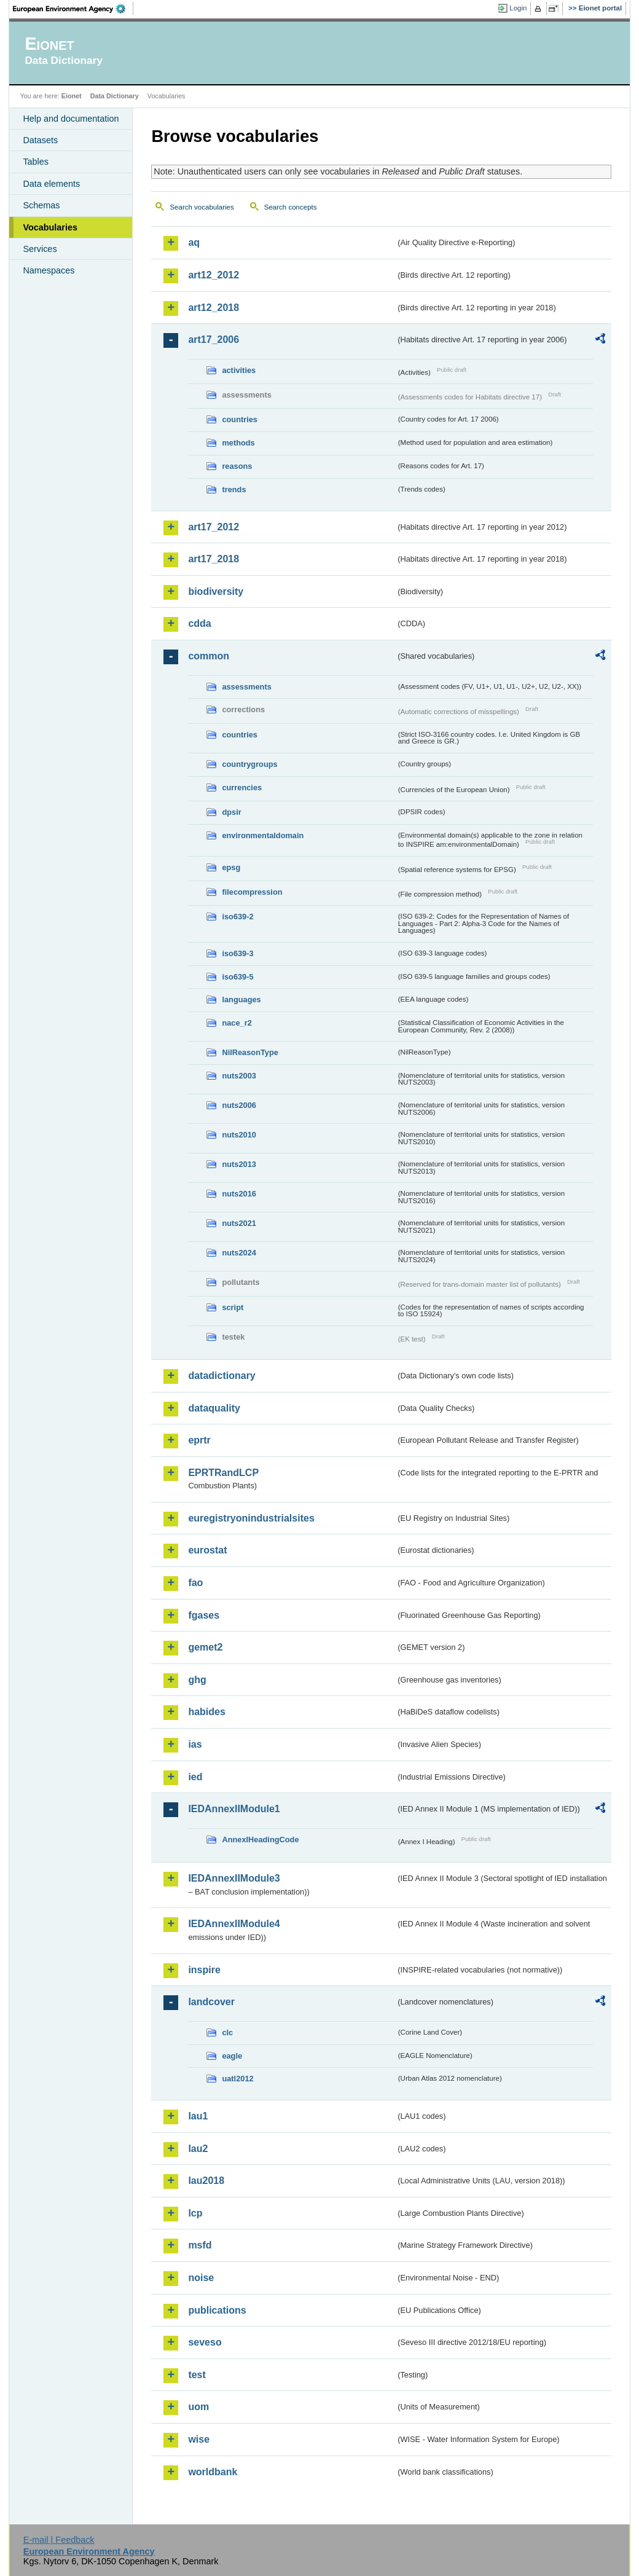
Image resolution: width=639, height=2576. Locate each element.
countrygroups (249, 764)
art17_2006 (213, 339)
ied (195, 1777)
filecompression (252, 892)
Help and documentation (71, 119)
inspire (204, 1970)
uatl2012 (237, 2078)
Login (518, 8)
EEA (73, 8)
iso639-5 (237, 976)
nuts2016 (239, 1193)
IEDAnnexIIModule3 (234, 1878)
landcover (211, 2002)
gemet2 (205, 1647)
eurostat (207, 1550)
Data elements (51, 184)
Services (40, 249)
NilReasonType (250, 1052)
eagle (232, 2055)
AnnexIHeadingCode (260, 1839)
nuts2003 (239, 1075)
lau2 (198, 2148)
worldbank (212, 2472)
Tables (36, 162)
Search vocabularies (201, 207)
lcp (195, 2213)
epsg (231, 867)
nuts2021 (239, 1223)
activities (239, 370)
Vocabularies (50, 227)
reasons (237, 466)
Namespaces (48, 270)
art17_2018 (213, 559)
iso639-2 (237, 916)
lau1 (198, 2116)
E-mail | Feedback (59, 2540)
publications (217, 2310)
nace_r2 (236, 1022)
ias (195, 1744)
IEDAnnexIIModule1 (234, 1809)
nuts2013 (239, 1164)
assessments (246, 686)
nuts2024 (239, 1252)
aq (194, 242)
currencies (242, 787)
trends (234, 489)
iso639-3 (237, 953)
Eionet (71, 96)
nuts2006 (239, 1105)
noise (201, 2277)
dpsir (231, 812)
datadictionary (221, 1375)
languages (241, 999)
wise (199, 2439)
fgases (203, 1615)
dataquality (214, 1408)
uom (198, 2406)
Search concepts (290, 207)
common (208, 656)
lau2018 (206, 2180)
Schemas (41, 205)
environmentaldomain (263, 835)
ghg (197, 1680)
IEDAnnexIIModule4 (234, 1923)
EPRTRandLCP (223, 1472)
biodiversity (215, 591)
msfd (199, 2245)
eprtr (199, 1440)
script (232, 1307)
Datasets (40, 140)
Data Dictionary (114, 96)
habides (206, 1711)
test (196, 2375)
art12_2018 (213, 307)
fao (195, 1582)
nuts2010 (239, 1134)
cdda (199, 623)
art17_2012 (213, 527)
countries (239, 419)
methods (238, 442)
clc (227, 2032)
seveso (204, 2342)
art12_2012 (213, 275)
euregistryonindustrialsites (251, 1518)
